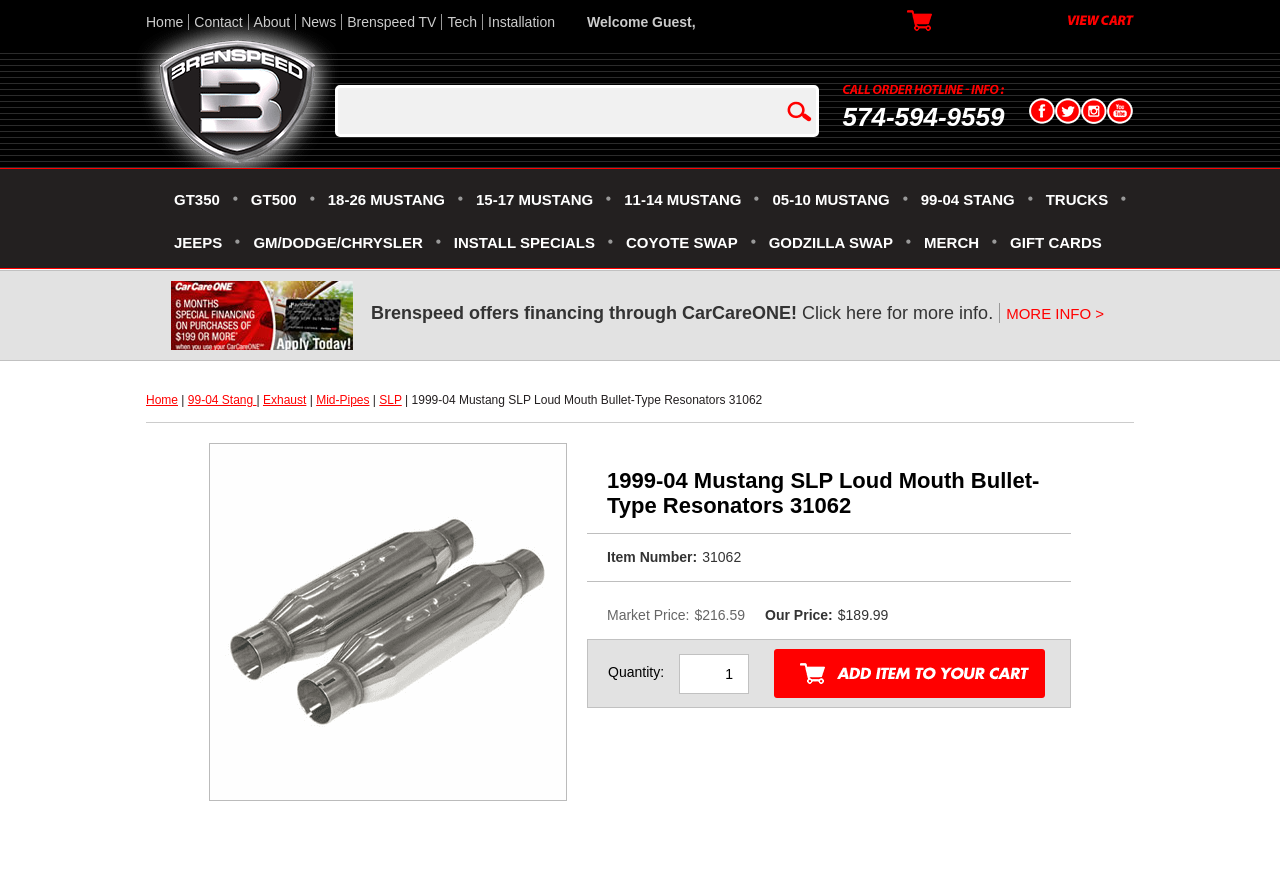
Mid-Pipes (342, 400)
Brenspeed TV (391, 22)
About (272, 22)
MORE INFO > (1055, 313)
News (318, 22)
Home (164, 22)
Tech (462, 22)
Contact (218, 22)
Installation (521, 22)
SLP (390, 400)
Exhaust (284, 400)
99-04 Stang (222, 400)
